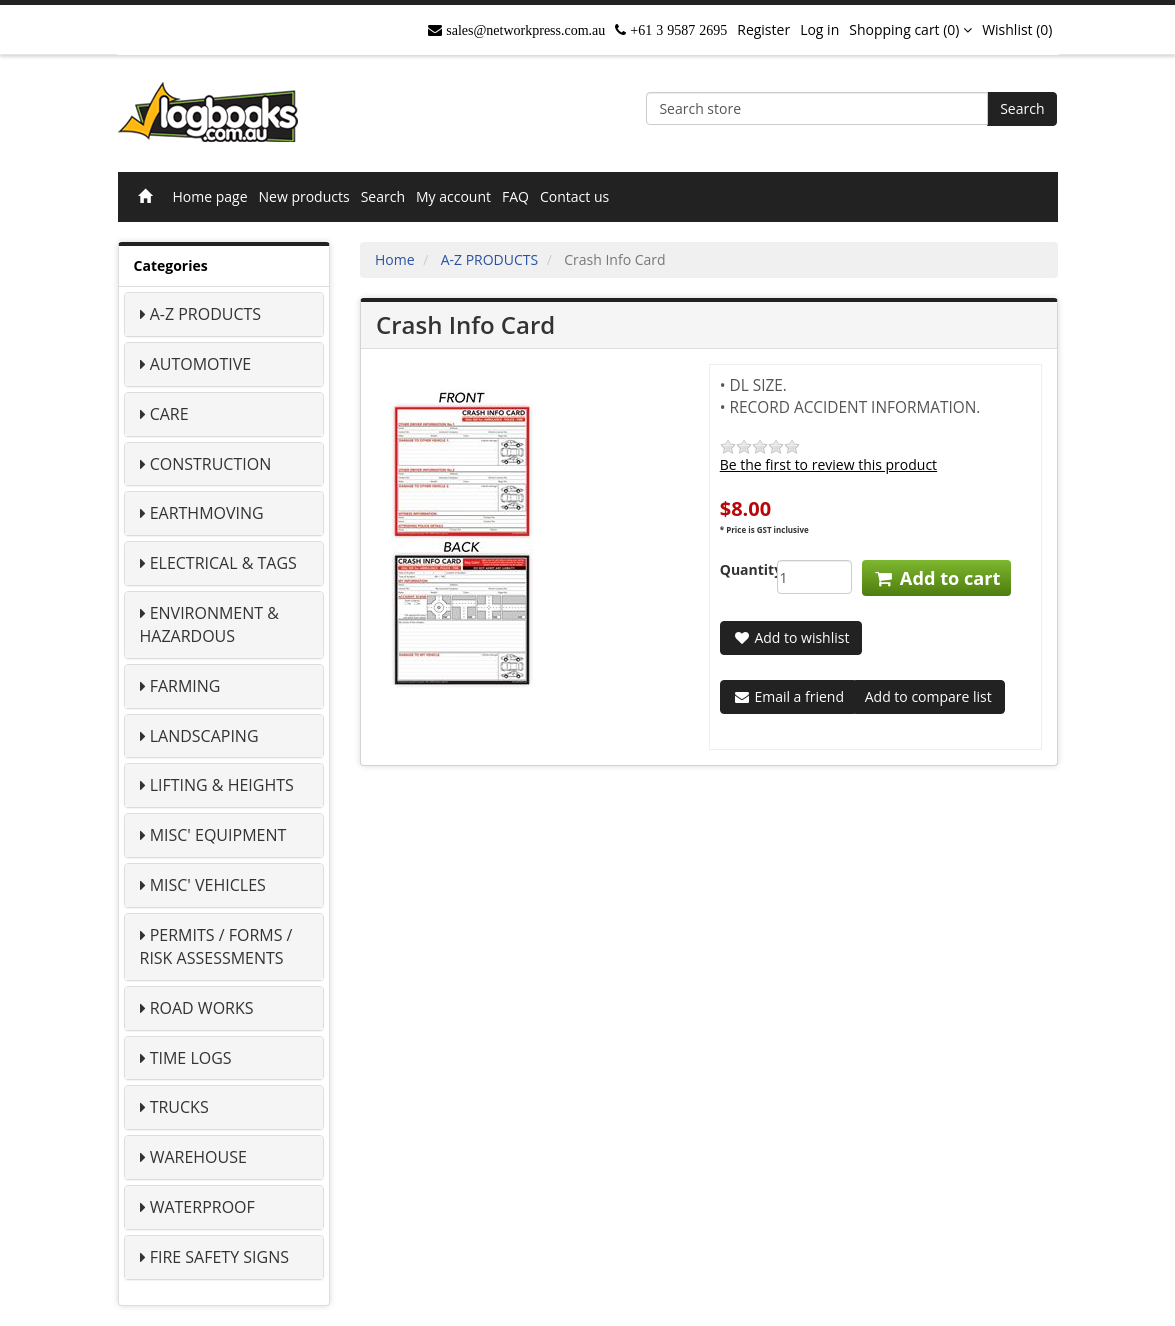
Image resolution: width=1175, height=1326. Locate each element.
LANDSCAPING (204, 736)
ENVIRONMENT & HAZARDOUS (209, 624)
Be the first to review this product (828, 464)
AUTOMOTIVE (201, 364)
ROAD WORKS (202, 1008)
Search (1022, 108)
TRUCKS (179, 1107)
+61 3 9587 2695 (676, 30)
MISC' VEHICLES (208, 885)
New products (304, 196)
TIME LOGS (191, 1058)
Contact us (574, 196)
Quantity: (733, 569)
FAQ (515, 196)
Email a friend (788, 696)
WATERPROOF (202, 1207)
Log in (819, 29)
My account (453, 196)
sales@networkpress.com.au (523, 30)
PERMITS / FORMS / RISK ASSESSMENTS (216, 946)
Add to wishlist (791, 637)
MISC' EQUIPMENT (218, 835)
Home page (210, 196)
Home (395, 259)
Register (763, 29)
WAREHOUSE (198, 1157)
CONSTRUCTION (211, 464)
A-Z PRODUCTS (205, 314)
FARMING (185, 686)
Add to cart (936, 578)
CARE (169, 414)
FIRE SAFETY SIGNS (219, 1257)
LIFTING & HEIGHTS (222, 785)
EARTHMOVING (207, 513)
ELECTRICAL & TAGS (223, 563)
